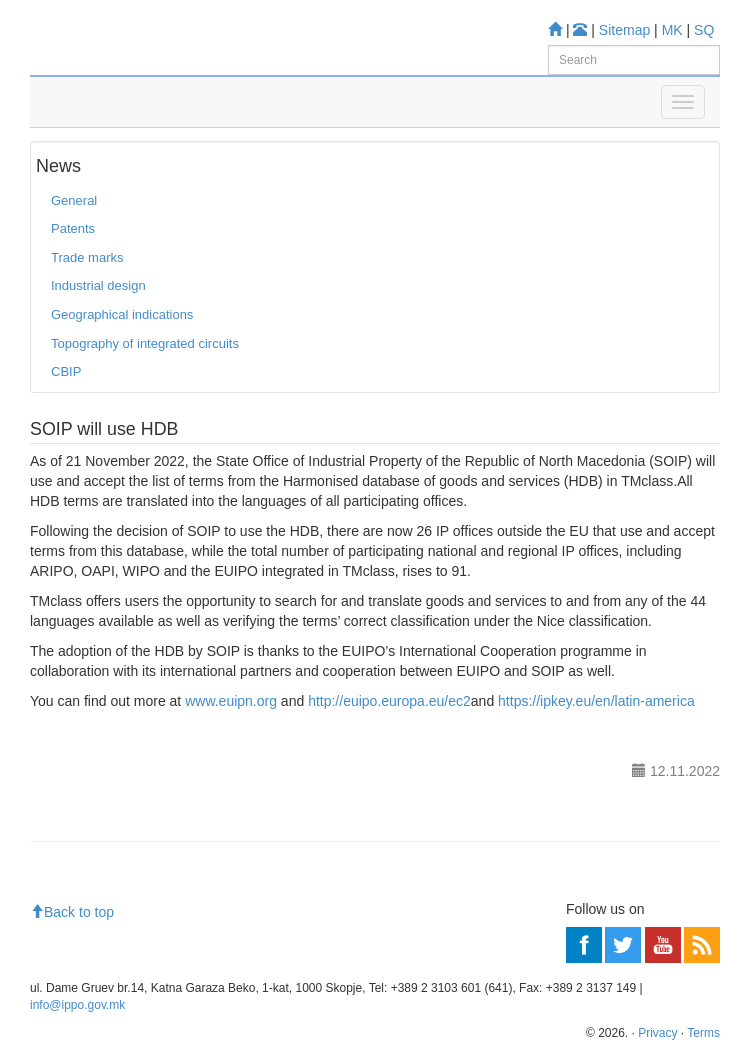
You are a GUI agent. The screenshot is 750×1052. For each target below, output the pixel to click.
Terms (703, 1033)
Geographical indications (122, 314)
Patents (73, 228)
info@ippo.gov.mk (77, 1005)
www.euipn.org (231, 701)
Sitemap (624, 30)
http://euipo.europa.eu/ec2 (389, 701)
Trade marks (87, 257)
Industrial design (98, 285)
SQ (704, 30)
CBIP (66, 371)
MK (672, 30)
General (74, 200)
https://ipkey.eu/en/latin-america (596, 701)
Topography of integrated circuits (145, 343)
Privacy (657, 1033)
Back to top (72, 912)
